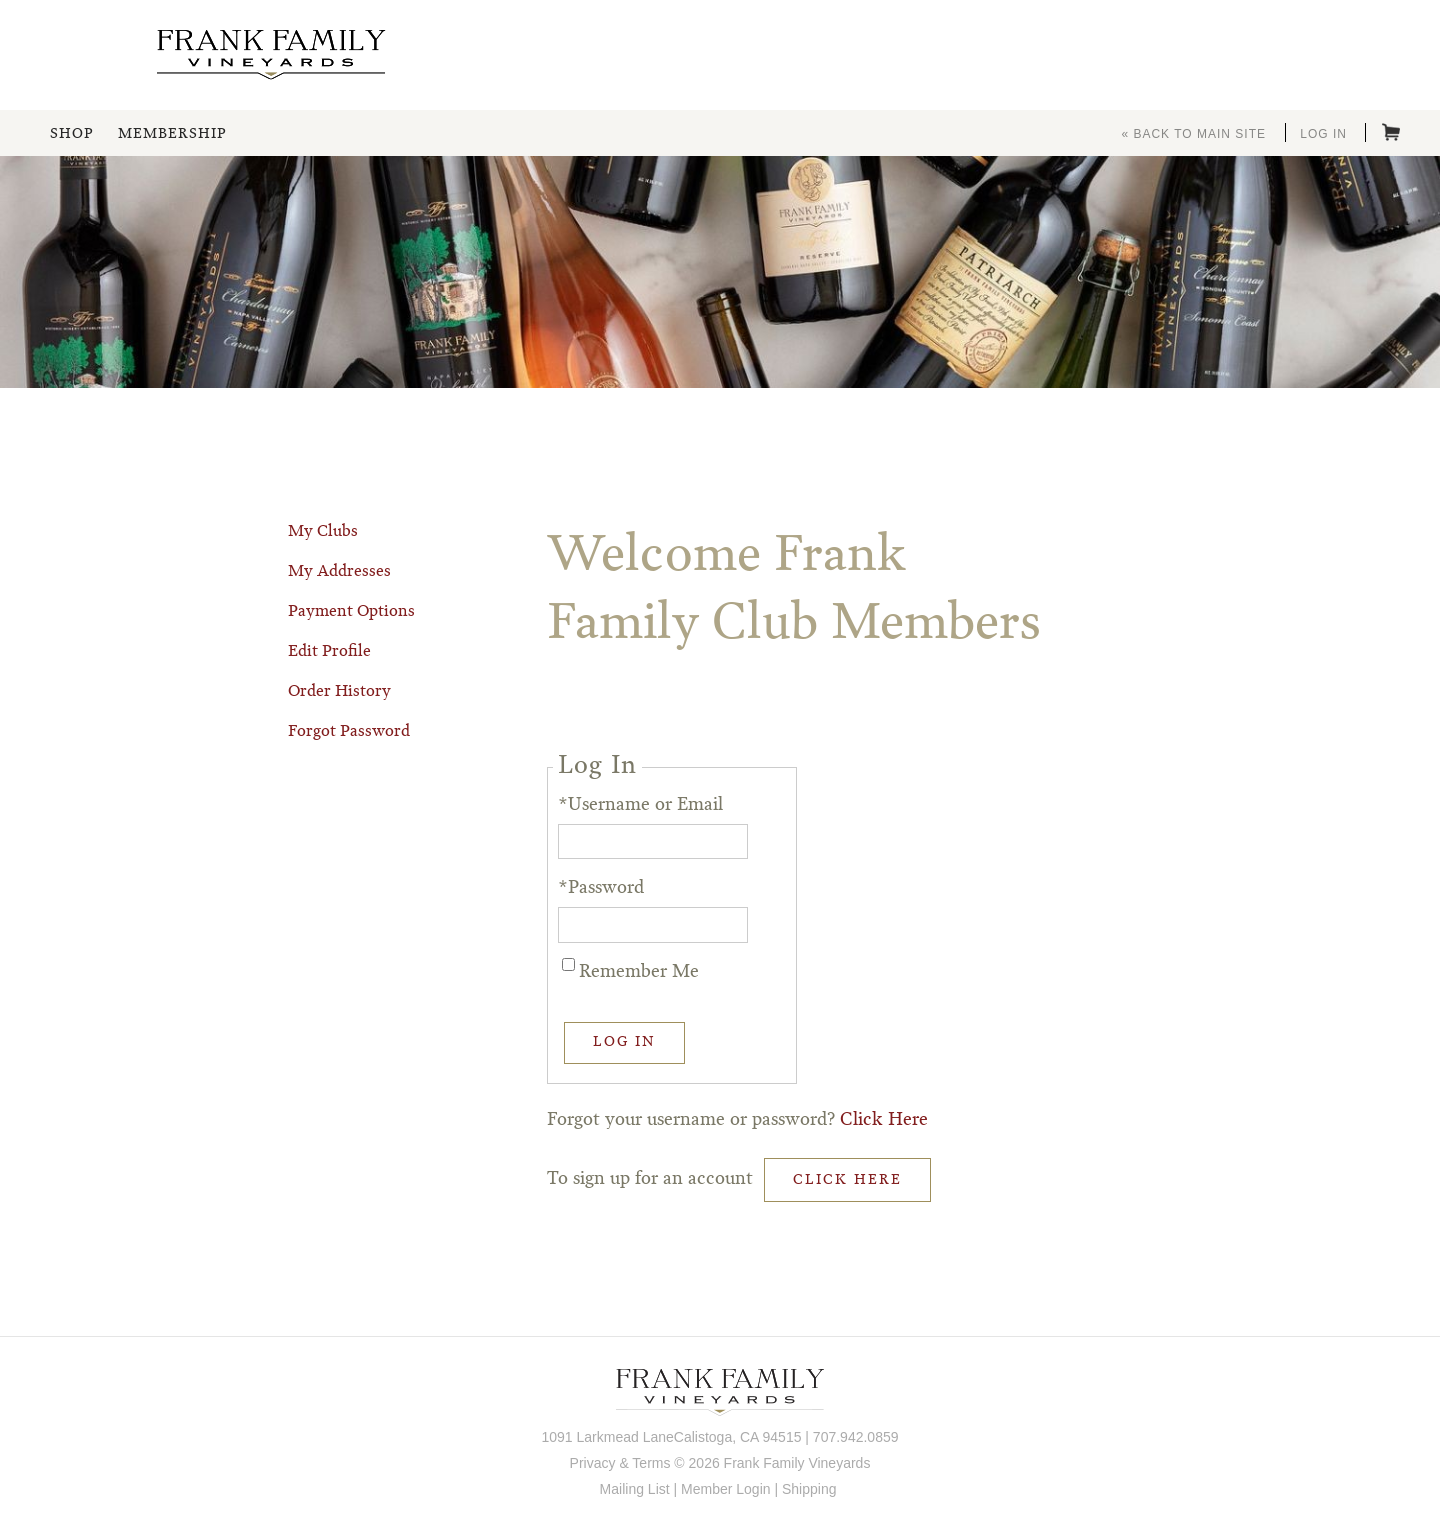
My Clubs (323, 532)
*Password (601, 888)
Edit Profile (329, 652)
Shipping (809, 1489)
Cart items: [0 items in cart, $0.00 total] (1391, 132)
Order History (339, 692)
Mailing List (635, 1489)
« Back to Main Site (1193, 134)
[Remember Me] (568, 964)
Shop (71, 134)
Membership (172, 134)
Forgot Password (349, 732)
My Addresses (339, 572)
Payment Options (351, 612)
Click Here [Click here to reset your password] (884, 1120)
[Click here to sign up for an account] (847, 1180)
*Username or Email (640, 805)
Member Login (726, 1489)
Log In (1323, 134)
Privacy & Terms (620, 1463)
